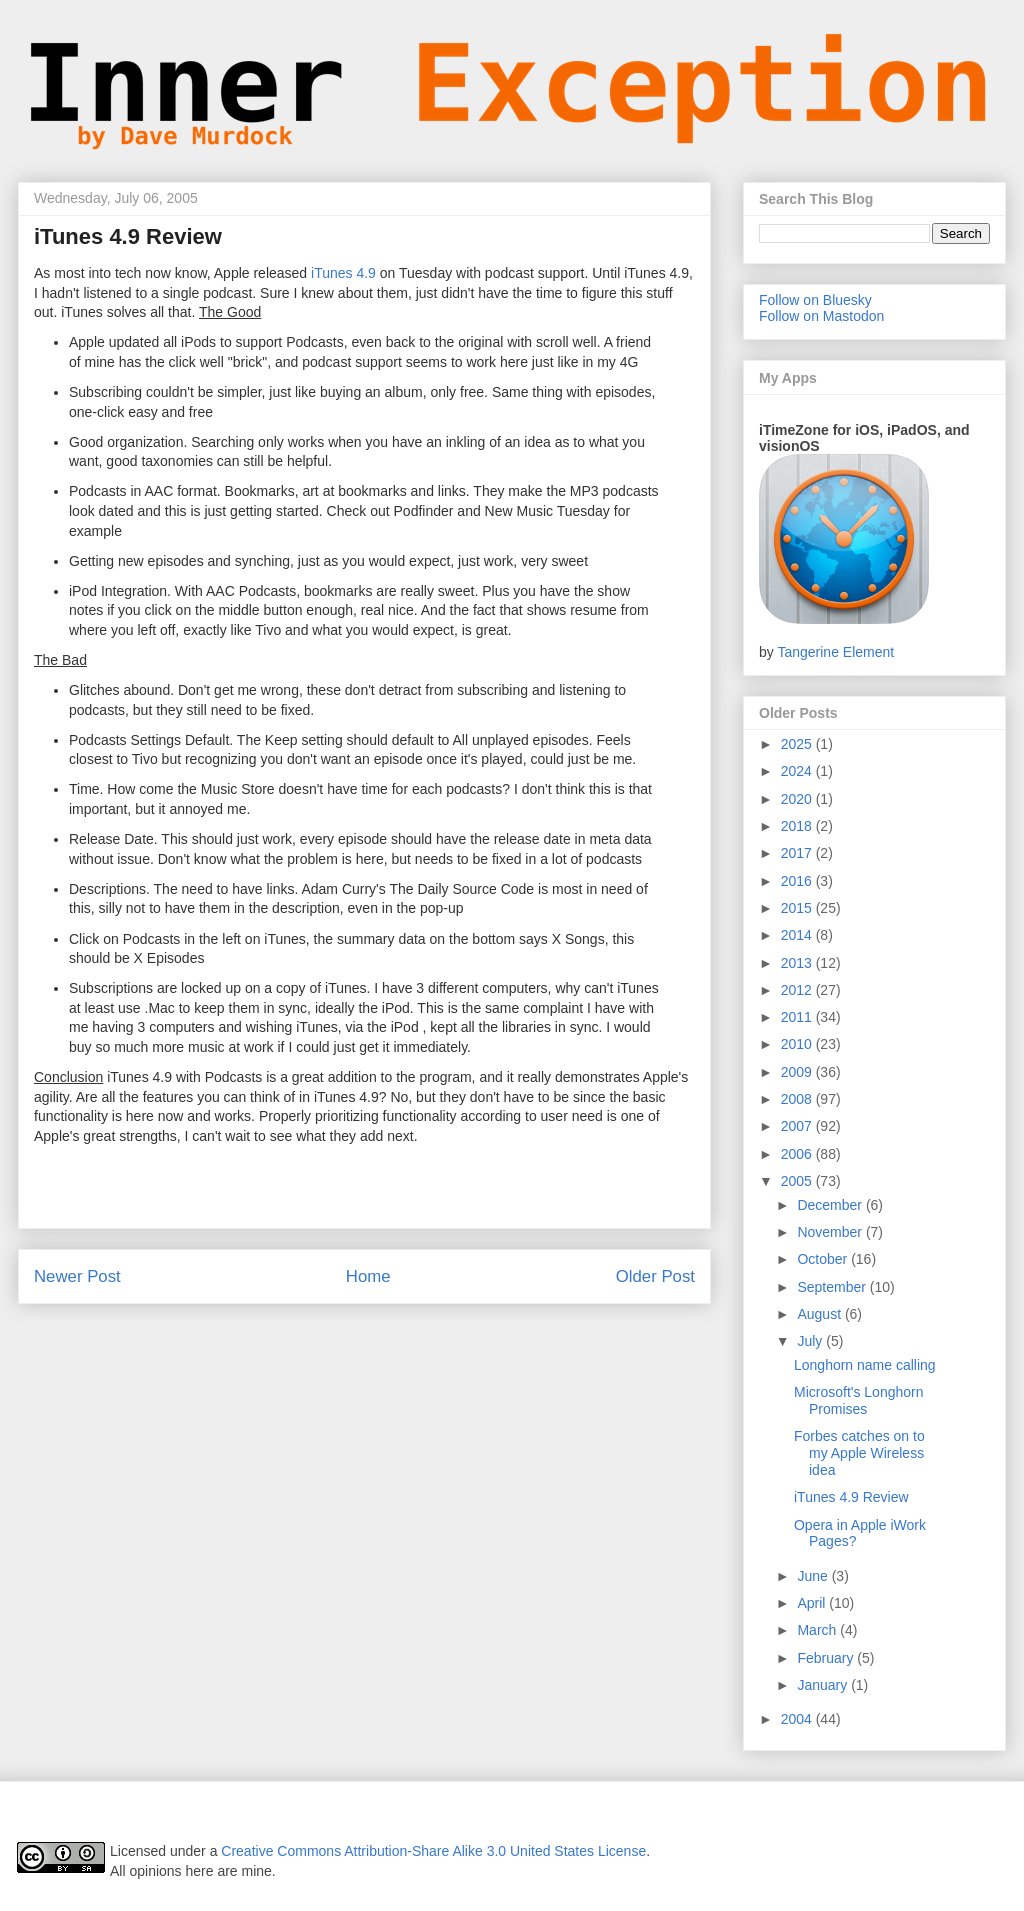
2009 (798, 1072)
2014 (798, 935)
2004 (798, 1719)
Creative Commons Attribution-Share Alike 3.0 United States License (433, 1851)
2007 (798, 1126)
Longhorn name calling (865, 1365)
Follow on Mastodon (821, 316)
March (818, 1630)
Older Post (655, 1276)
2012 (798, 990)
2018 (798, 826)
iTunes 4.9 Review (851, 1497)
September (833, 1287)
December (831, 1205)
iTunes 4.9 (343, 273)
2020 (798, 799)
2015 (798, 908)
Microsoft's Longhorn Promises (859, 1400)
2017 (798, 853)
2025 (798, 744)
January (824, 1685)
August (820, 1314)
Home (368, 1276)
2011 (798, 1017)
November (831, 1232)
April (813, 1603)
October (824, 1259)
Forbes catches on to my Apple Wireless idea (859, 1453)
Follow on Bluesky (815, 300)
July (811, 1341)
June (814, 1576)
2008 (798, 1099)
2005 (798, 1181)
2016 (798, 881)
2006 (798, 1154)
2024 (798, 771)
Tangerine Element (835, 652)
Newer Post (77, 1276)
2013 (798, 963)
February (827, 1658)
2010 (798, 1044)
